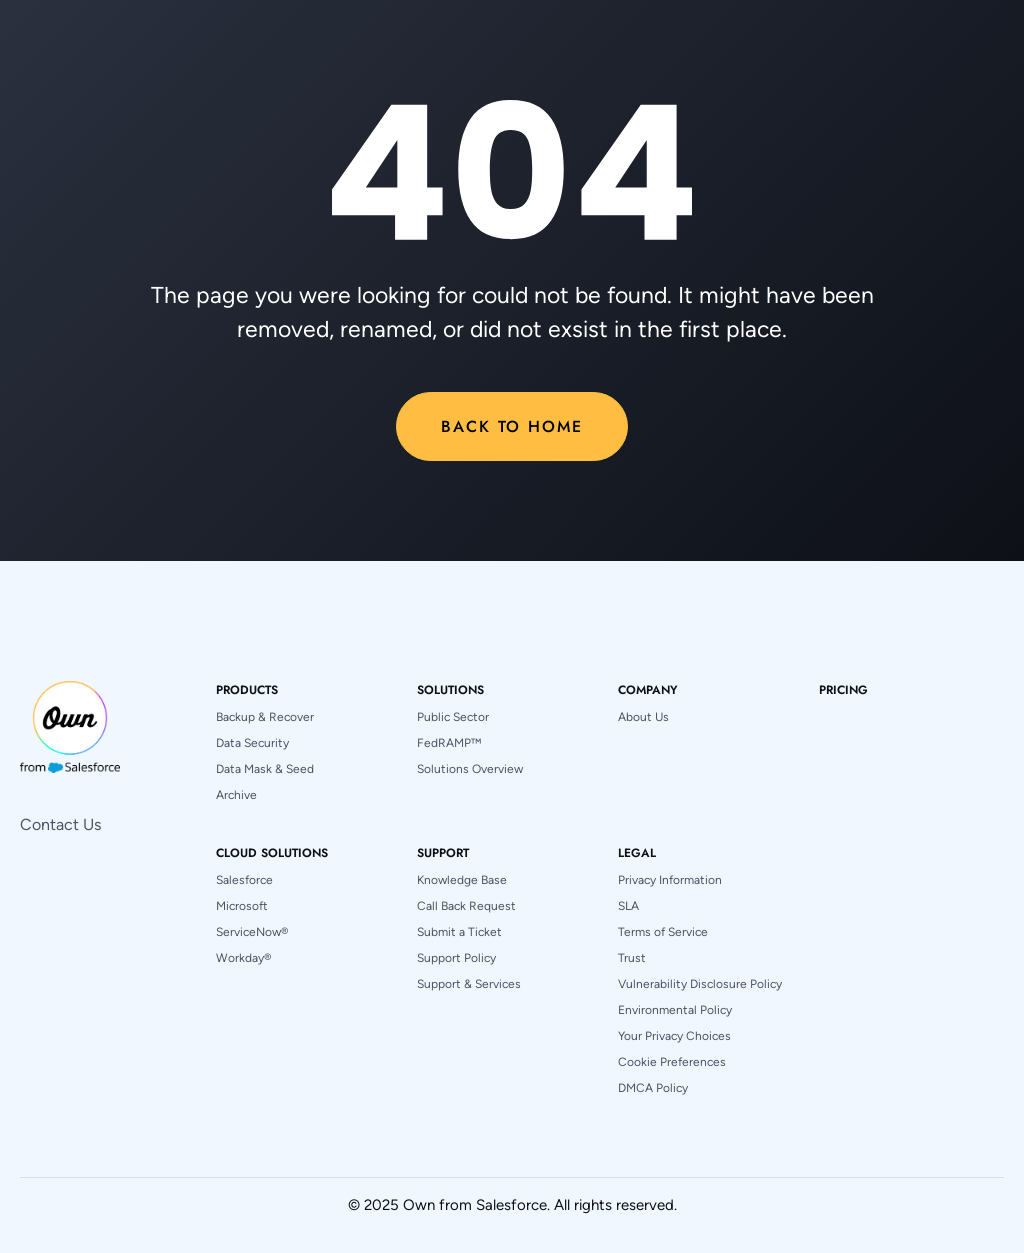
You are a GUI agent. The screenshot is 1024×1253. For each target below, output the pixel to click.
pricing (843, 690)
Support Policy (456, 958)
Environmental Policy (675, 1010)
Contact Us (60, 824)
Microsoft (242, 906)
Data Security (252, 743)
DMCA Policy (653, 1088)
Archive (236, 795)
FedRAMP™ (449, 743)
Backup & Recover (265, 717)
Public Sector (453, 717)
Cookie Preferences (672, 1062)
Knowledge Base (462, 880)
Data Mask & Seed (265, 769)
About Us (643, 717)
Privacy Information (670, 880)
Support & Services (469, 984)
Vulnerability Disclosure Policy (700, 984)
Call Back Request (466, 906)
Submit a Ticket (459, 932)
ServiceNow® (252, 932)
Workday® (243, 958)
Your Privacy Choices (674, 1036)
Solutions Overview (470, 769)
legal (637, 853)
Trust (632, 958)
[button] (247, 690)
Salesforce (244, 880)
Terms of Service (663, 932)
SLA (628, 906)
